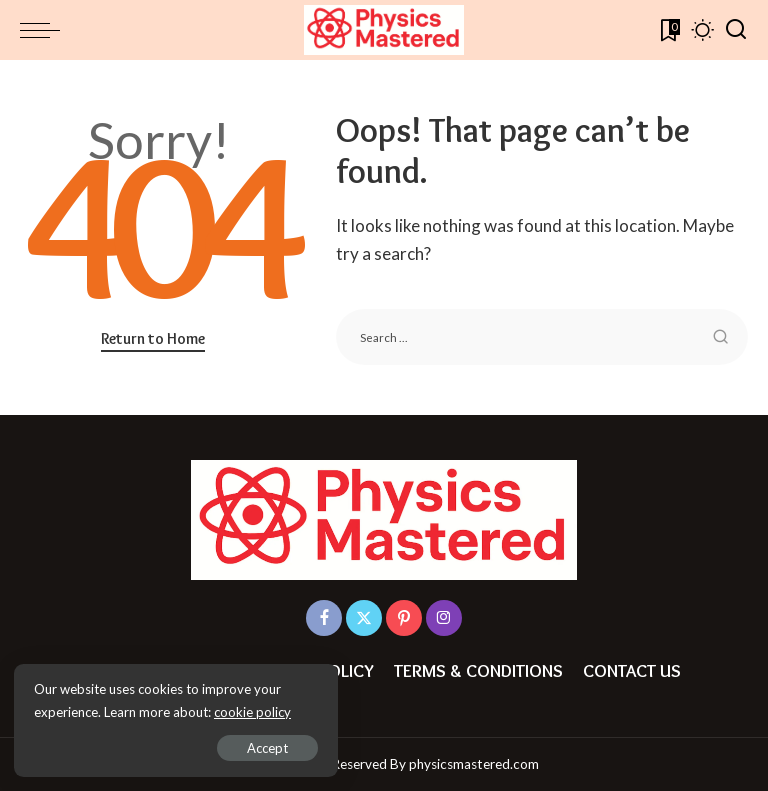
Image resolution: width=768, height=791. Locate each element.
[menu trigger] (45, 30)
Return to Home (153, 338)
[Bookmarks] (668, 30)
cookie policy (253, 711)
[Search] (736, 30)
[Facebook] (324, 618)
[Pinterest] (404, 618)
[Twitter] (364, 618)
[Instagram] (444, 618)
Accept (244, 747)
